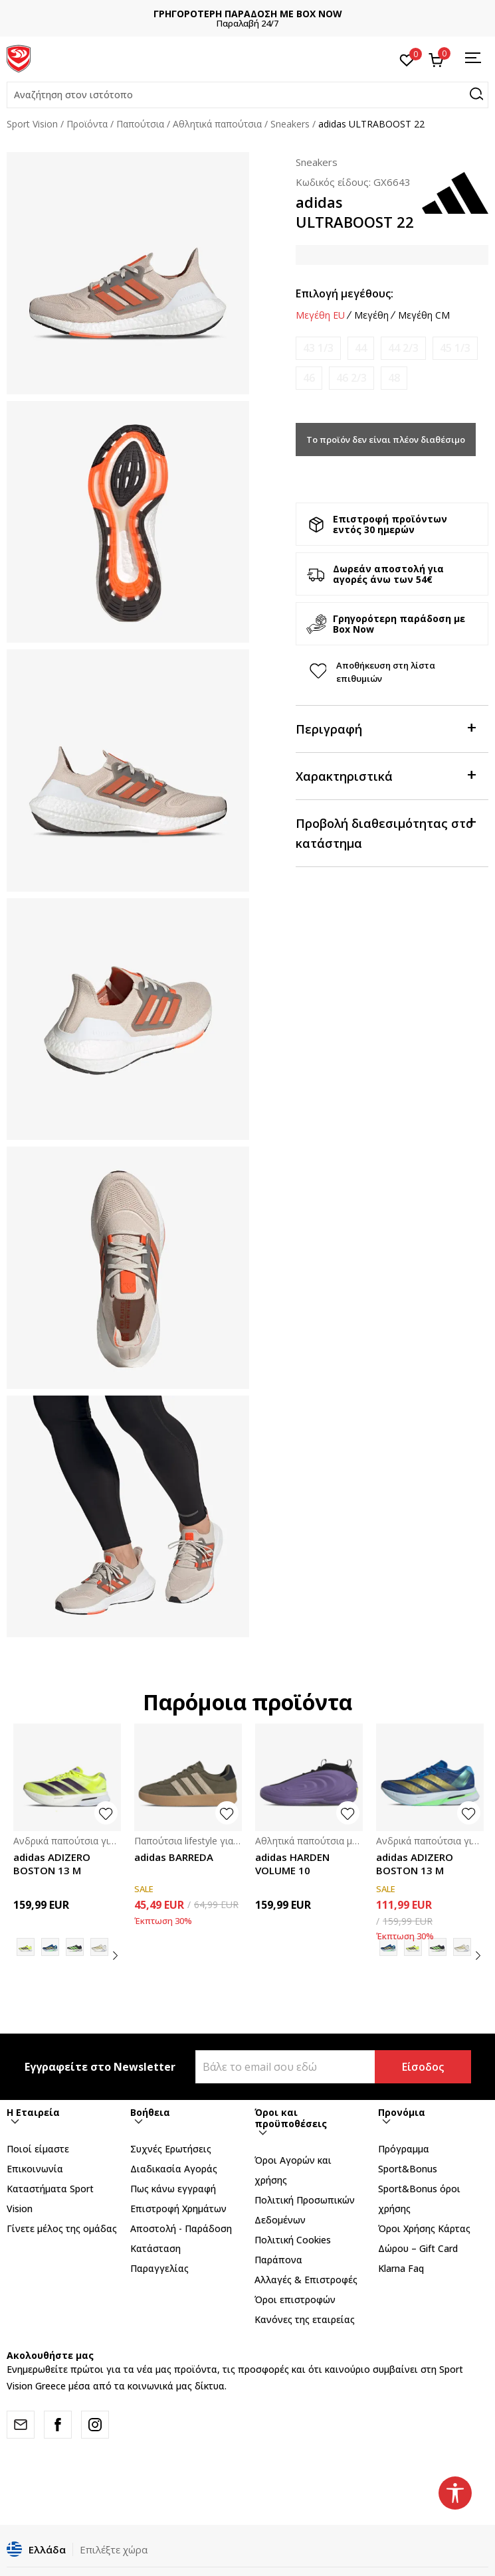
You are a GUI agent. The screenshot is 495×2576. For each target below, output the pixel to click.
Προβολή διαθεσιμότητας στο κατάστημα (385, 832)
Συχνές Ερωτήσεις (170, 2148)
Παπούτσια (140, 124)
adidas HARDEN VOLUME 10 (292, 1863)
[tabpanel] (127, 273)
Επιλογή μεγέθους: (344, 293)
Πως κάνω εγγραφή (173, 2188)
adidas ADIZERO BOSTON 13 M (51, 1863)
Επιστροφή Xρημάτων (178, 2208)
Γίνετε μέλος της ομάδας (62, 2228)
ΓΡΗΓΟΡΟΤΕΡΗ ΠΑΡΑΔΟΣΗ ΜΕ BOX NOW (247, 14)
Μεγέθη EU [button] (320, 315)
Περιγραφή (385, 728)
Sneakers (290, 124)
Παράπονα (278, 2259)
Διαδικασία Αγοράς (173, 2168)
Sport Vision (32, 124)
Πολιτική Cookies (292, 2239)
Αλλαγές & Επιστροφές (305, 2279)
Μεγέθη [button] (371, 315)
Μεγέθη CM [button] (424, 315)
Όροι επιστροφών (295, 2299)
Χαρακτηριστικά (385, 775)
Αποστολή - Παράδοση (181, 2228)
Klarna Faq (401, 2268)
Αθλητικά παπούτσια (217, 124)
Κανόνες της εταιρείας (304, 2319)
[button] (247, 95)
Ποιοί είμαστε (38, 2148)
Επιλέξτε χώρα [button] (114, 2549)
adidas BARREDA (173, 1857)
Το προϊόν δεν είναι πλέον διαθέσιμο (385, 439)
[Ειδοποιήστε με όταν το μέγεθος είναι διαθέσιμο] (318, 348)
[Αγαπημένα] (407, 59)
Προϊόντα (87, 124)
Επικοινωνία (35, 2168)
